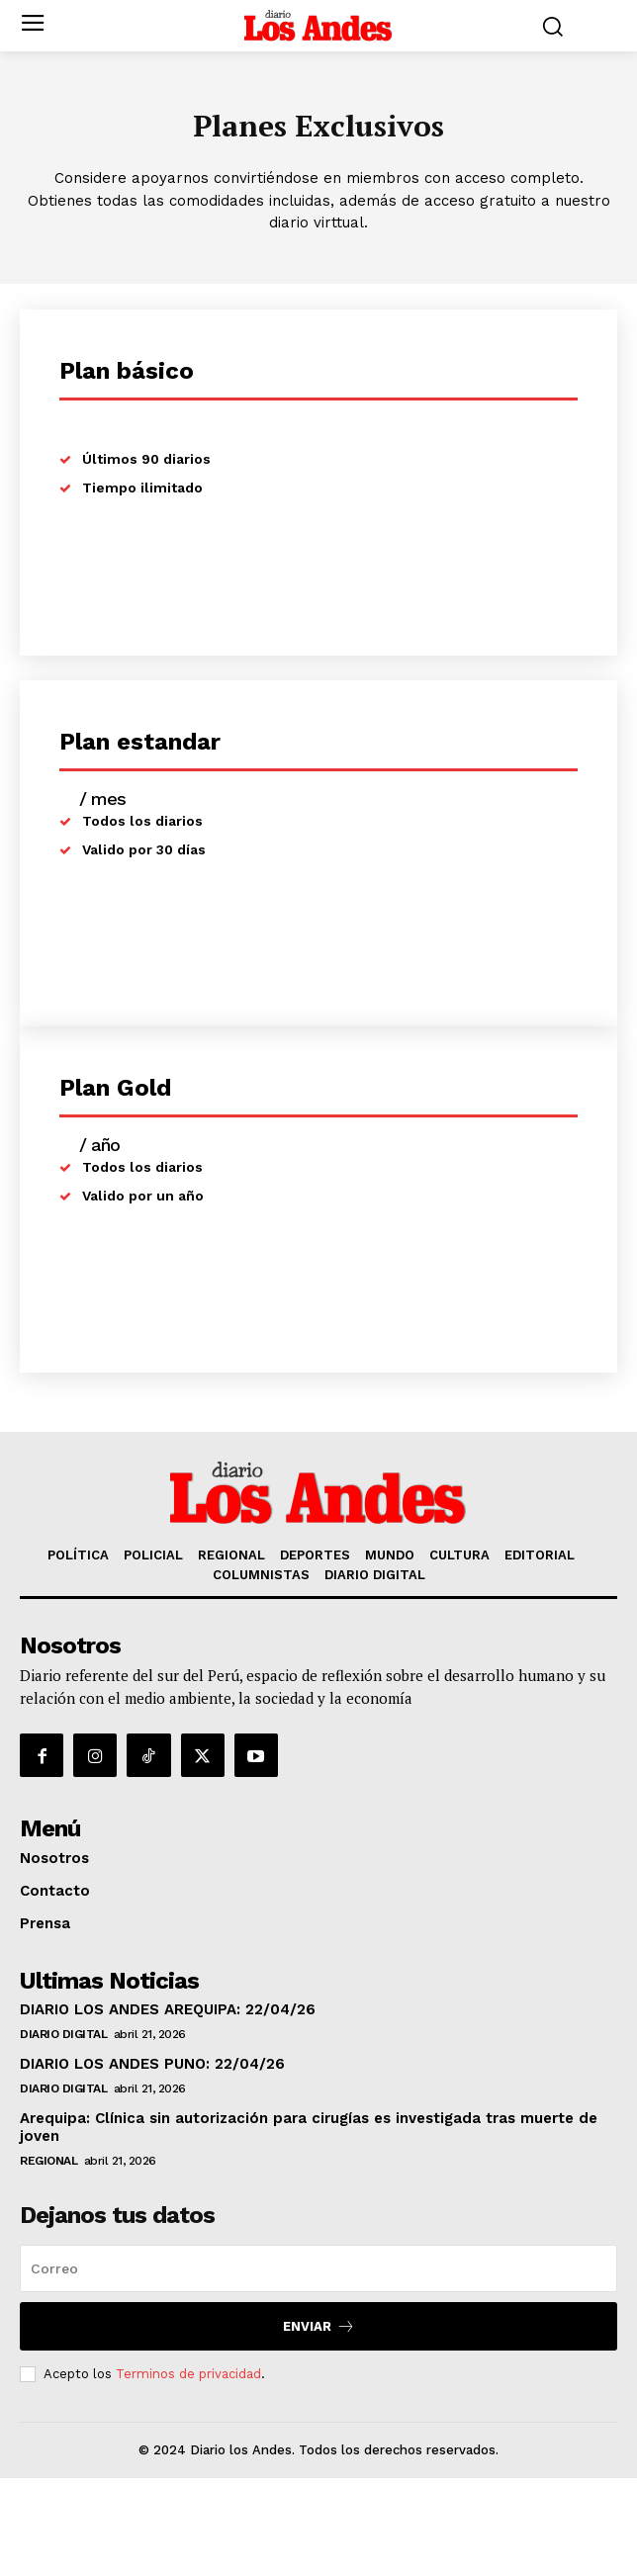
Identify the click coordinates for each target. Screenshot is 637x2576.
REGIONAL (48, 2161)
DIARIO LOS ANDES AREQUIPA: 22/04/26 (168, 2009)
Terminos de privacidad (188, 2373)
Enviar (319, 2326)
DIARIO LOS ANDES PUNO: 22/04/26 (152, 2064)
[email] (318, 2268)
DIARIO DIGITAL (63, 2034)
